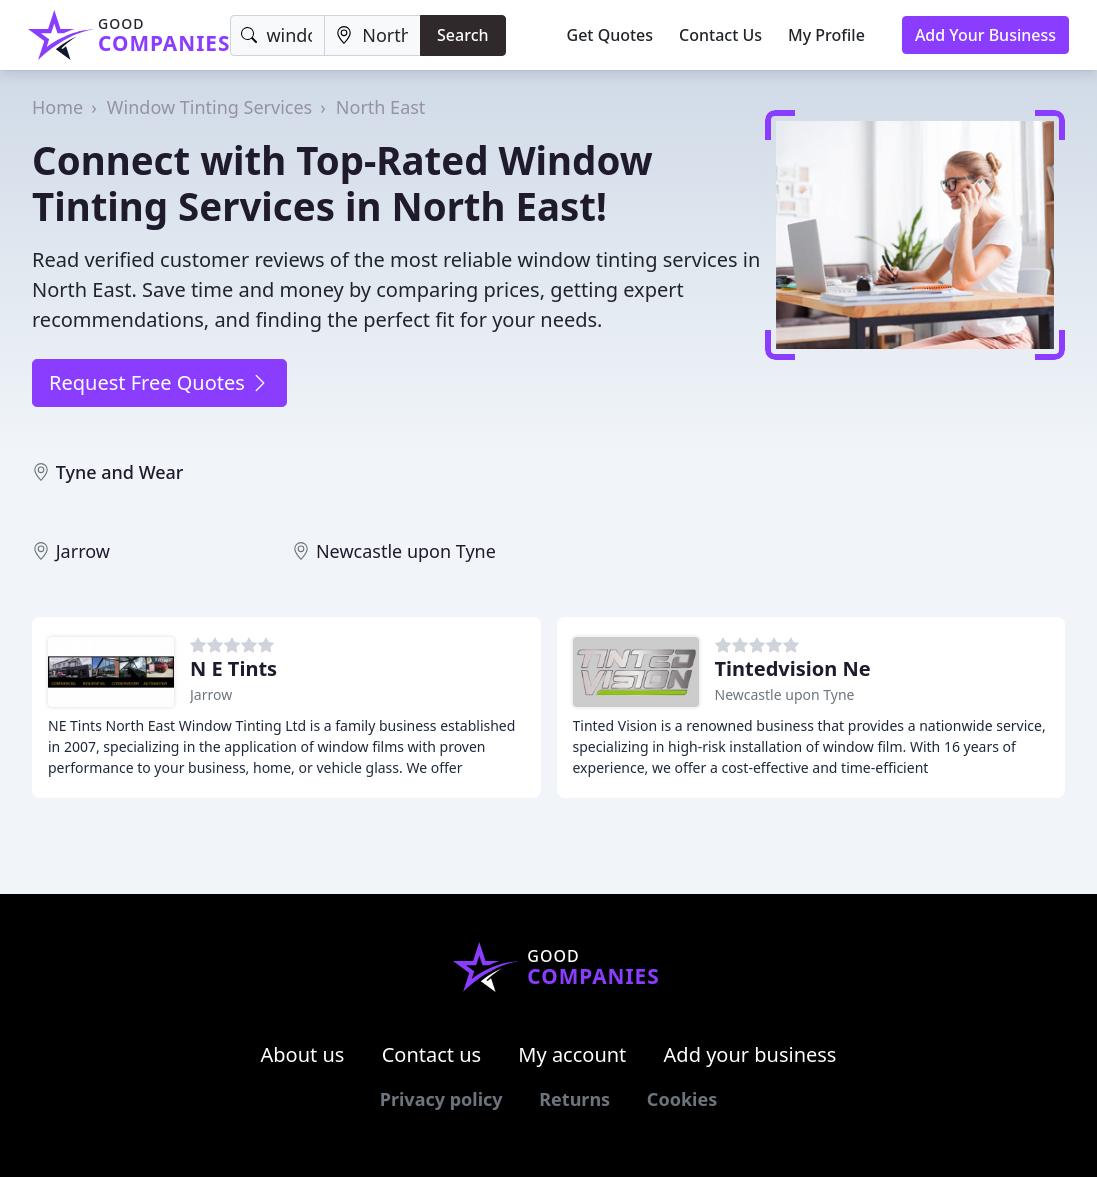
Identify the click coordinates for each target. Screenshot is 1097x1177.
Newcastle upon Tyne (406, 551)
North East (381, 107)
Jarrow (83, 551)
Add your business (750, 1054)
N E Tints (233, 668)
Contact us (432, 1054)
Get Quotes (610, 35)
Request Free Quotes (159, 382)
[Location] (372, 35)
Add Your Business (985, 35)
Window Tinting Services (209, 107)
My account (572, 1054)
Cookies (682, 1099)
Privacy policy (441, 1099)
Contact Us (720, 35)
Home (57, 107)
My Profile (826, 35)
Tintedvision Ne (793, 668)
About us (303, 1054)
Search (462, 35)
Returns (574, 1099)
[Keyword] (277, 35)
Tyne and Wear (120, 472)
